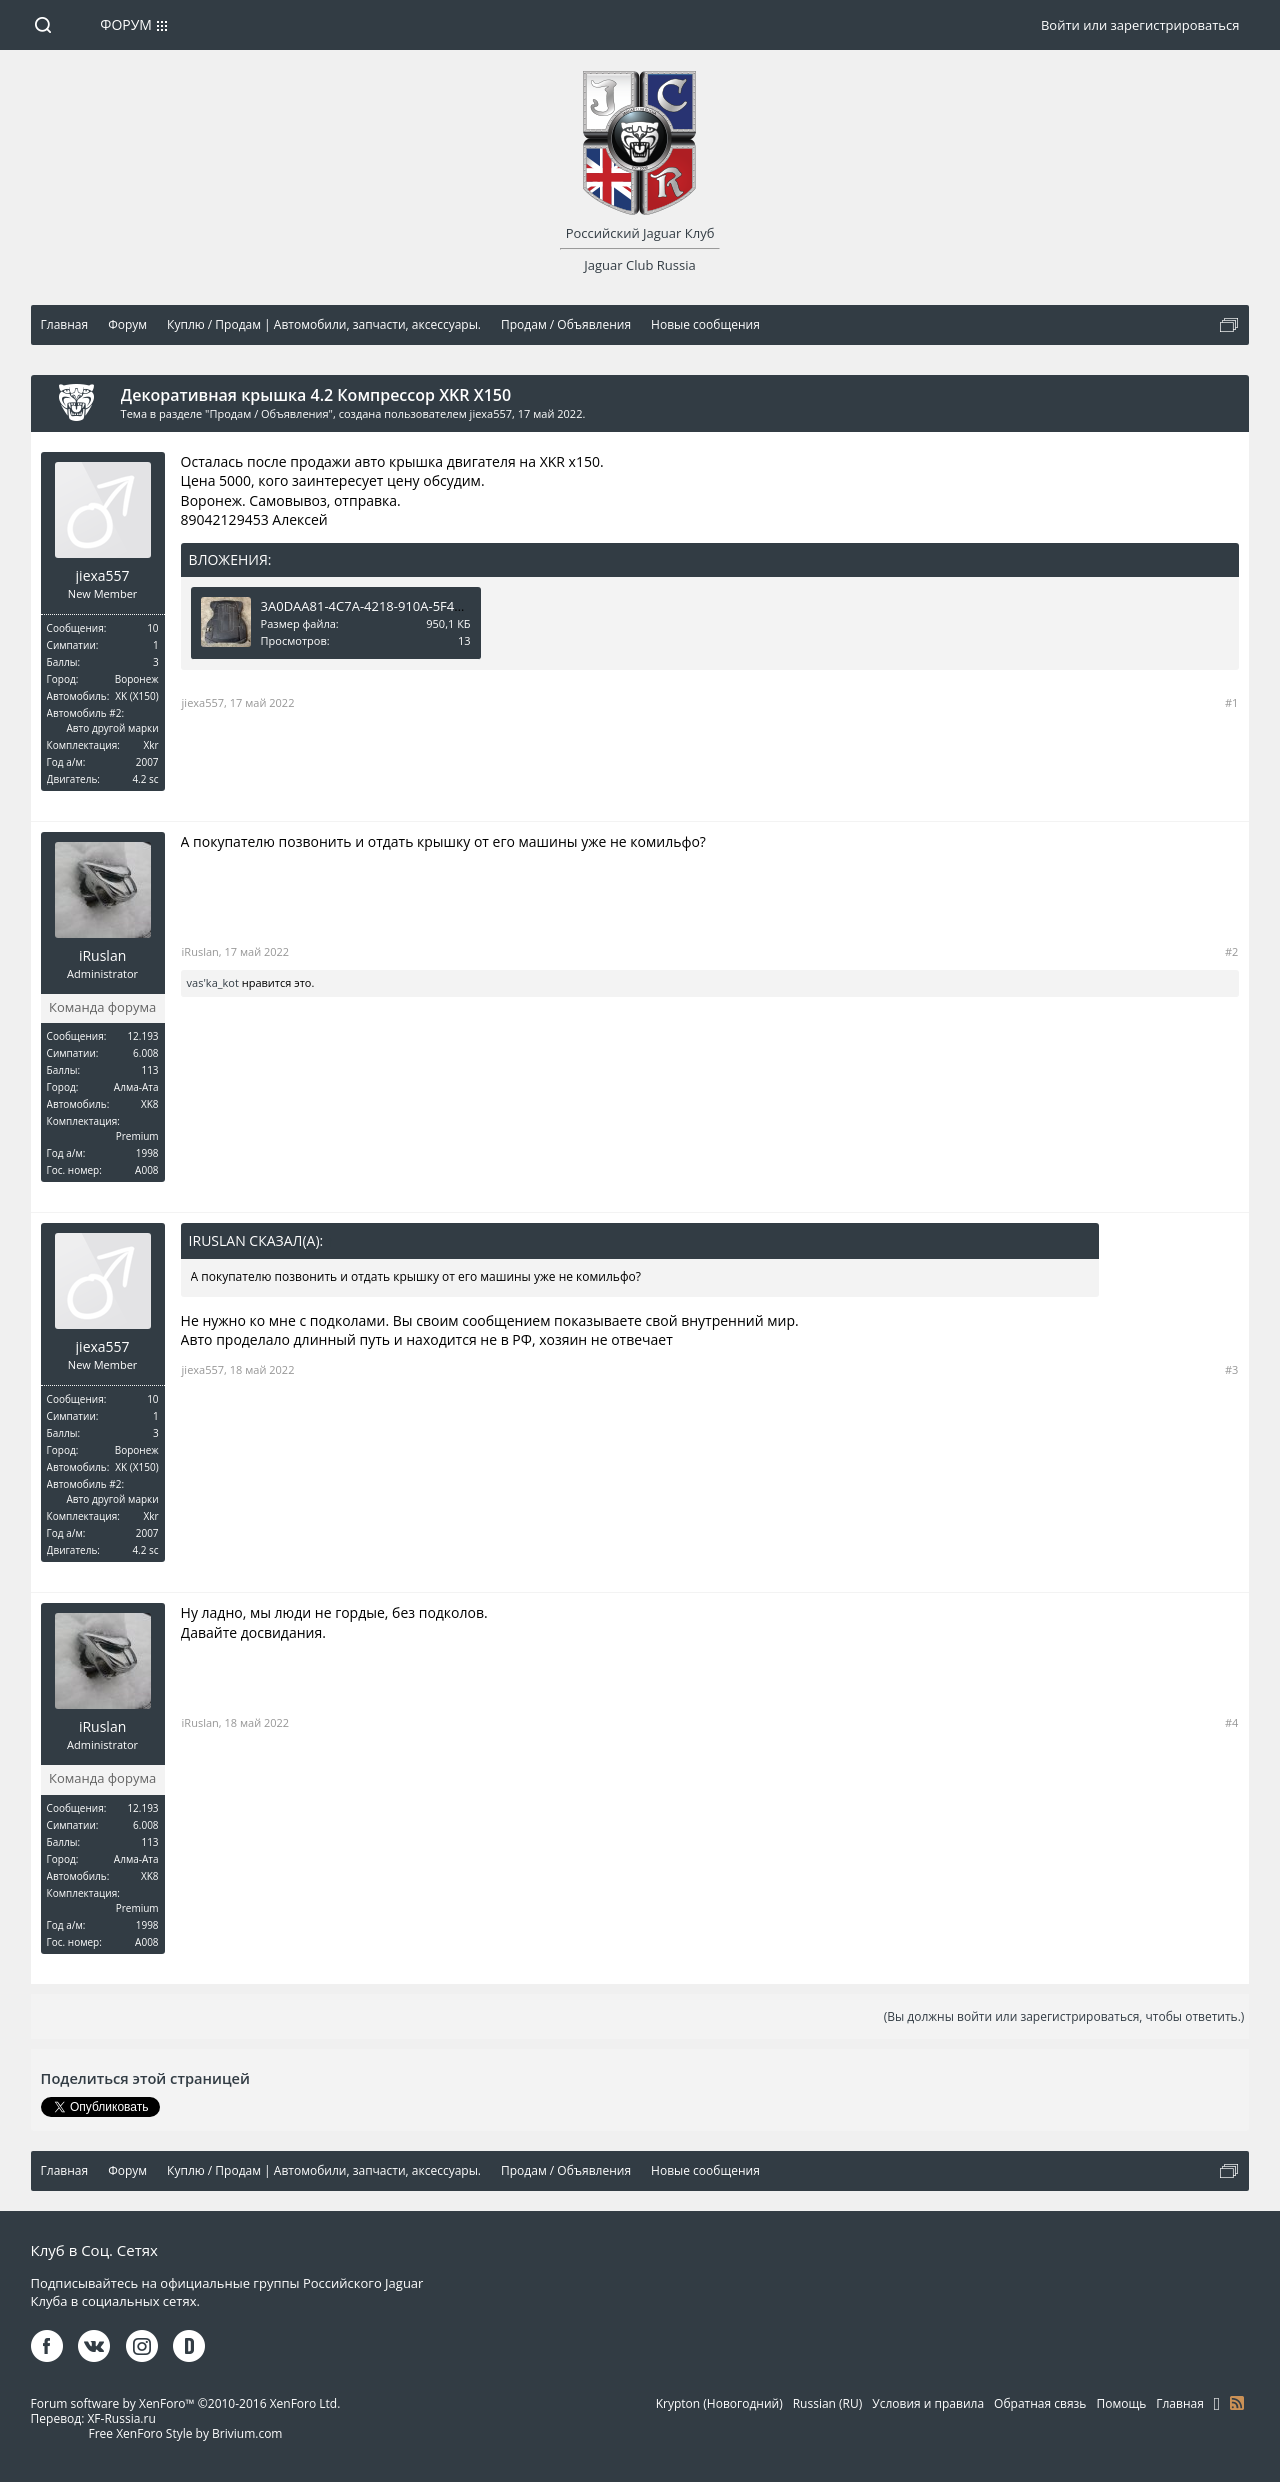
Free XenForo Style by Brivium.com (185, 2433)
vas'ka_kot (213, 982)
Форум (126, 24)
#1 (1231, 702)
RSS (1237, 2403)
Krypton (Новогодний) (719, 2403)
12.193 (142, 1036)
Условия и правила (928, 2403)
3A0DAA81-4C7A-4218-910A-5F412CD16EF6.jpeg (406, 606)
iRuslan (102, 956)
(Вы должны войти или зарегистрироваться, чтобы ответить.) (1064, 2016)
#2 (1231, 951)
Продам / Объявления (268, 413)
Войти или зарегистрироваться (1140, 25)
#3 (1231, 1369)
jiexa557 (491, 413)
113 (149, 1070)
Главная (1180, 2403)
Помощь (1121, 2403)
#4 (1231, 1722)
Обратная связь (1040, 2403)
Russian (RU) (828, 2403)
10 (152, 628)
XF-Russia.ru (121, 2418)
